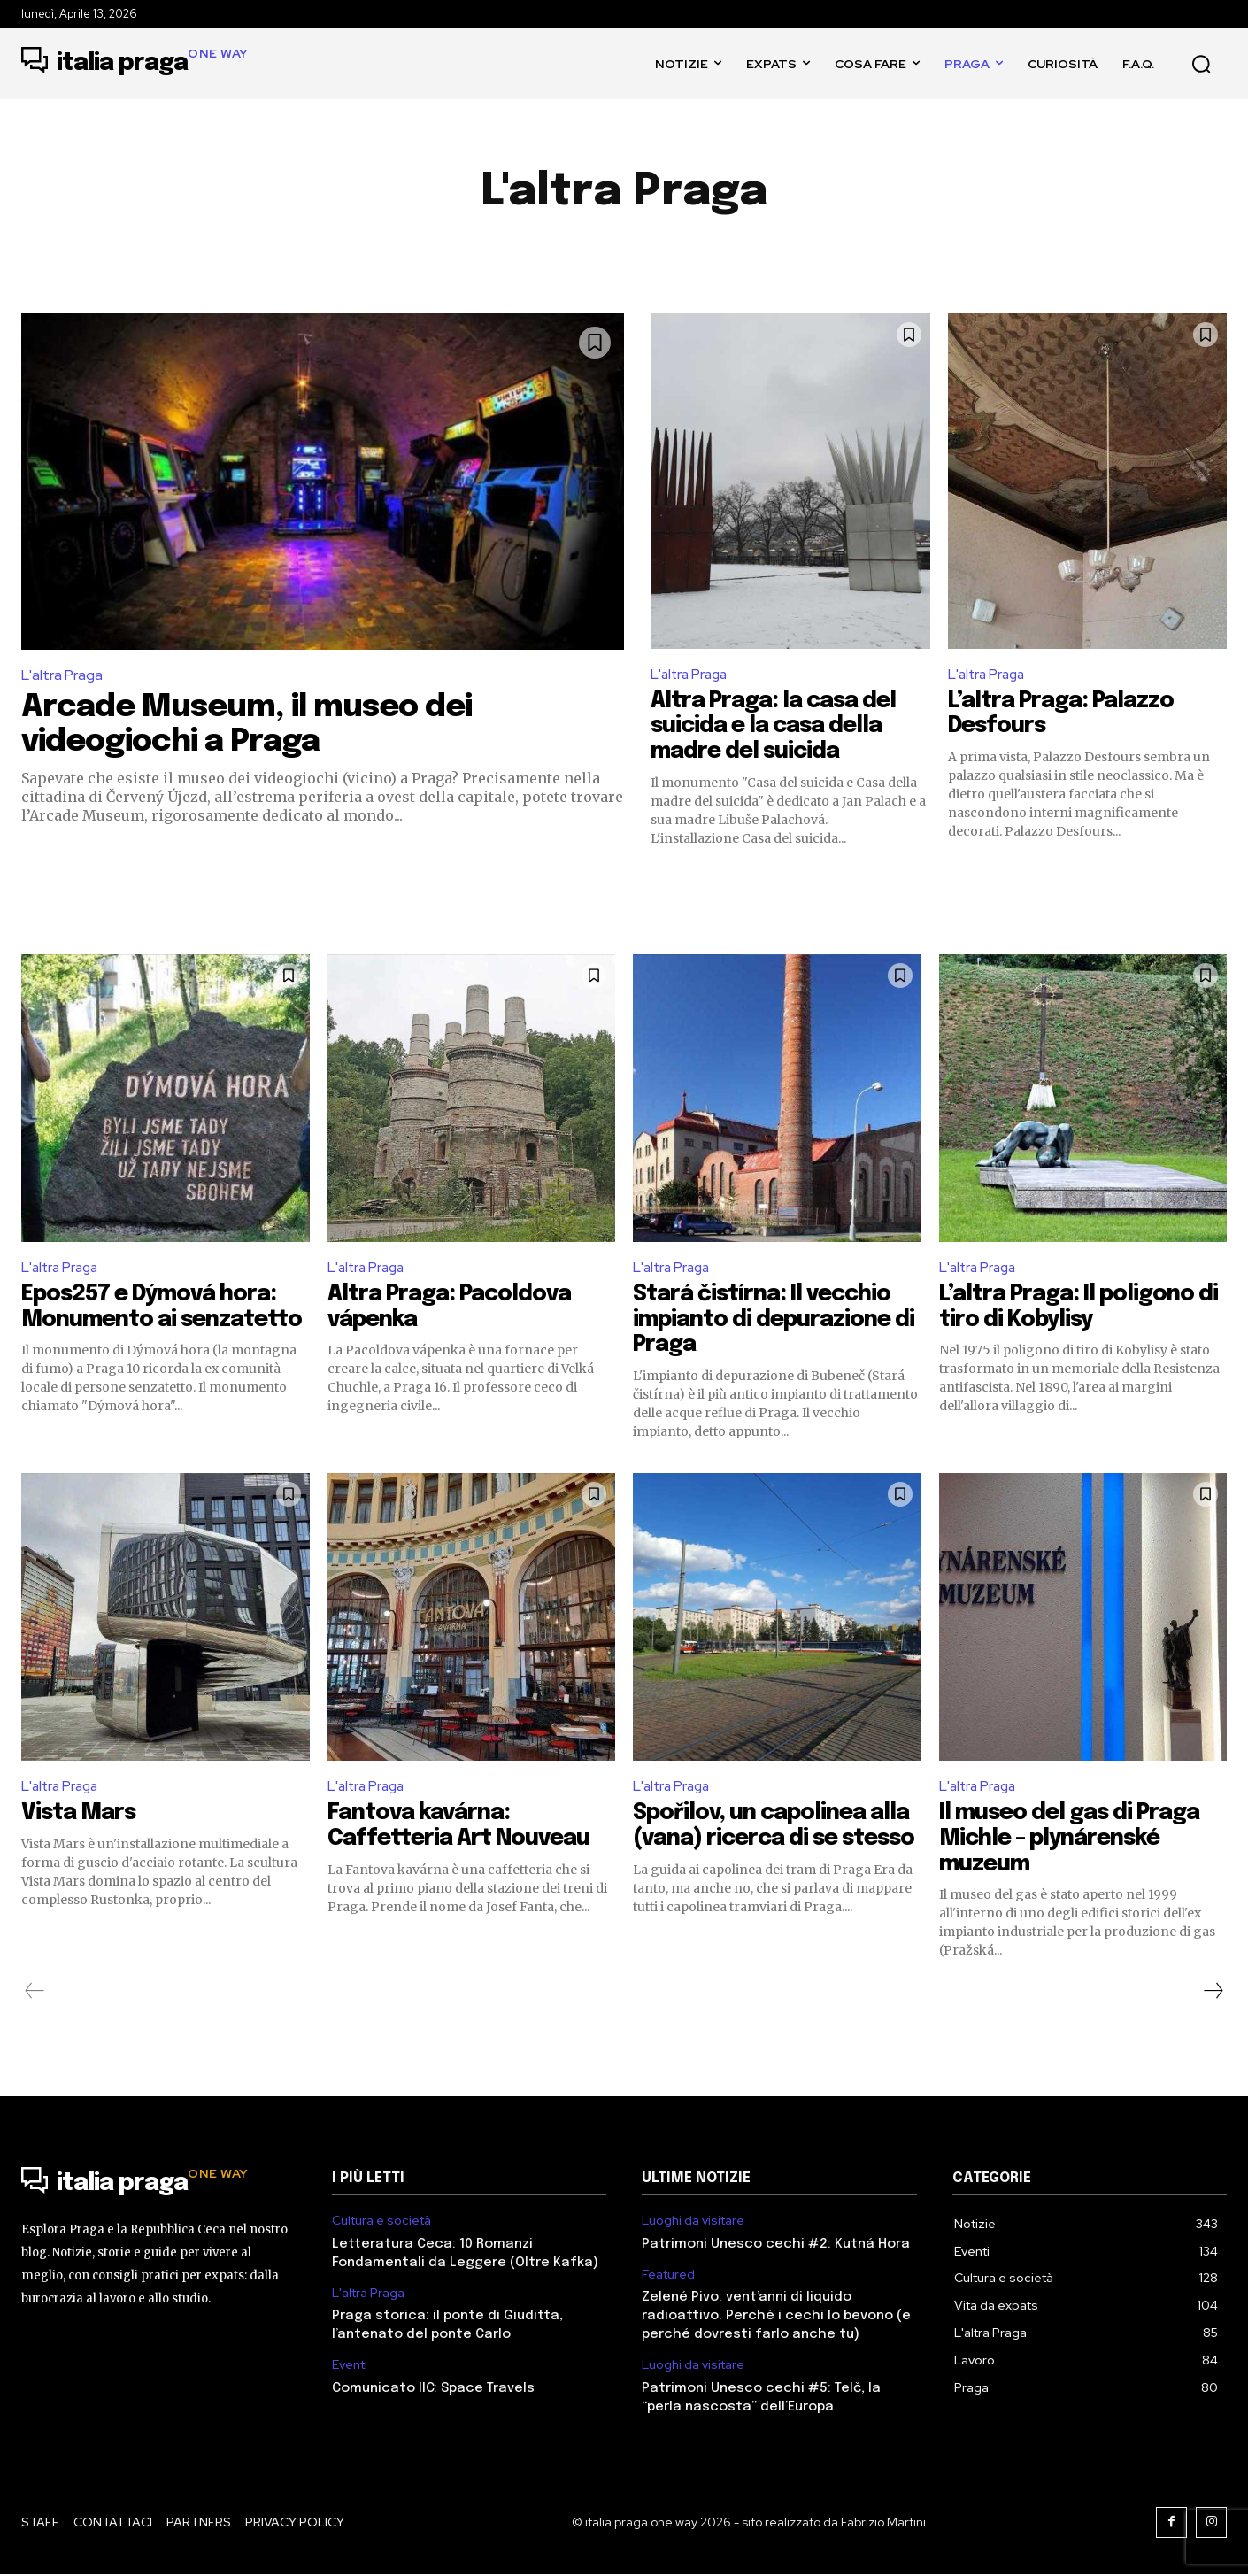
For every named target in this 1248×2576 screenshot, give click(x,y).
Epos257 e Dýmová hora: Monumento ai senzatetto (155, 1320)
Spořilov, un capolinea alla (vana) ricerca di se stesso (777, 1839)
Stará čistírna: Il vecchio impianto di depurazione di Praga (768, 1320)
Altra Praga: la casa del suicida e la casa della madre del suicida (781, 726)
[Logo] (135, 64)
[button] (1201, 63)
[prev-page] (35, 1992)
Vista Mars (81, 1814)
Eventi (349, 2366)
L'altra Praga (62, 675)
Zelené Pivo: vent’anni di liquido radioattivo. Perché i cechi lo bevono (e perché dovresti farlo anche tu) (776, 2317)
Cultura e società (381, 2222)
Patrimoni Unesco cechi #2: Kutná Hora (776, 2245)
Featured (668, 2275)
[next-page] (1212, 1992)
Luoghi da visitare (693, 2222)
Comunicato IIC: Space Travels (433, 2390)
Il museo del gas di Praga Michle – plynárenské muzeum (1076, 1839)
